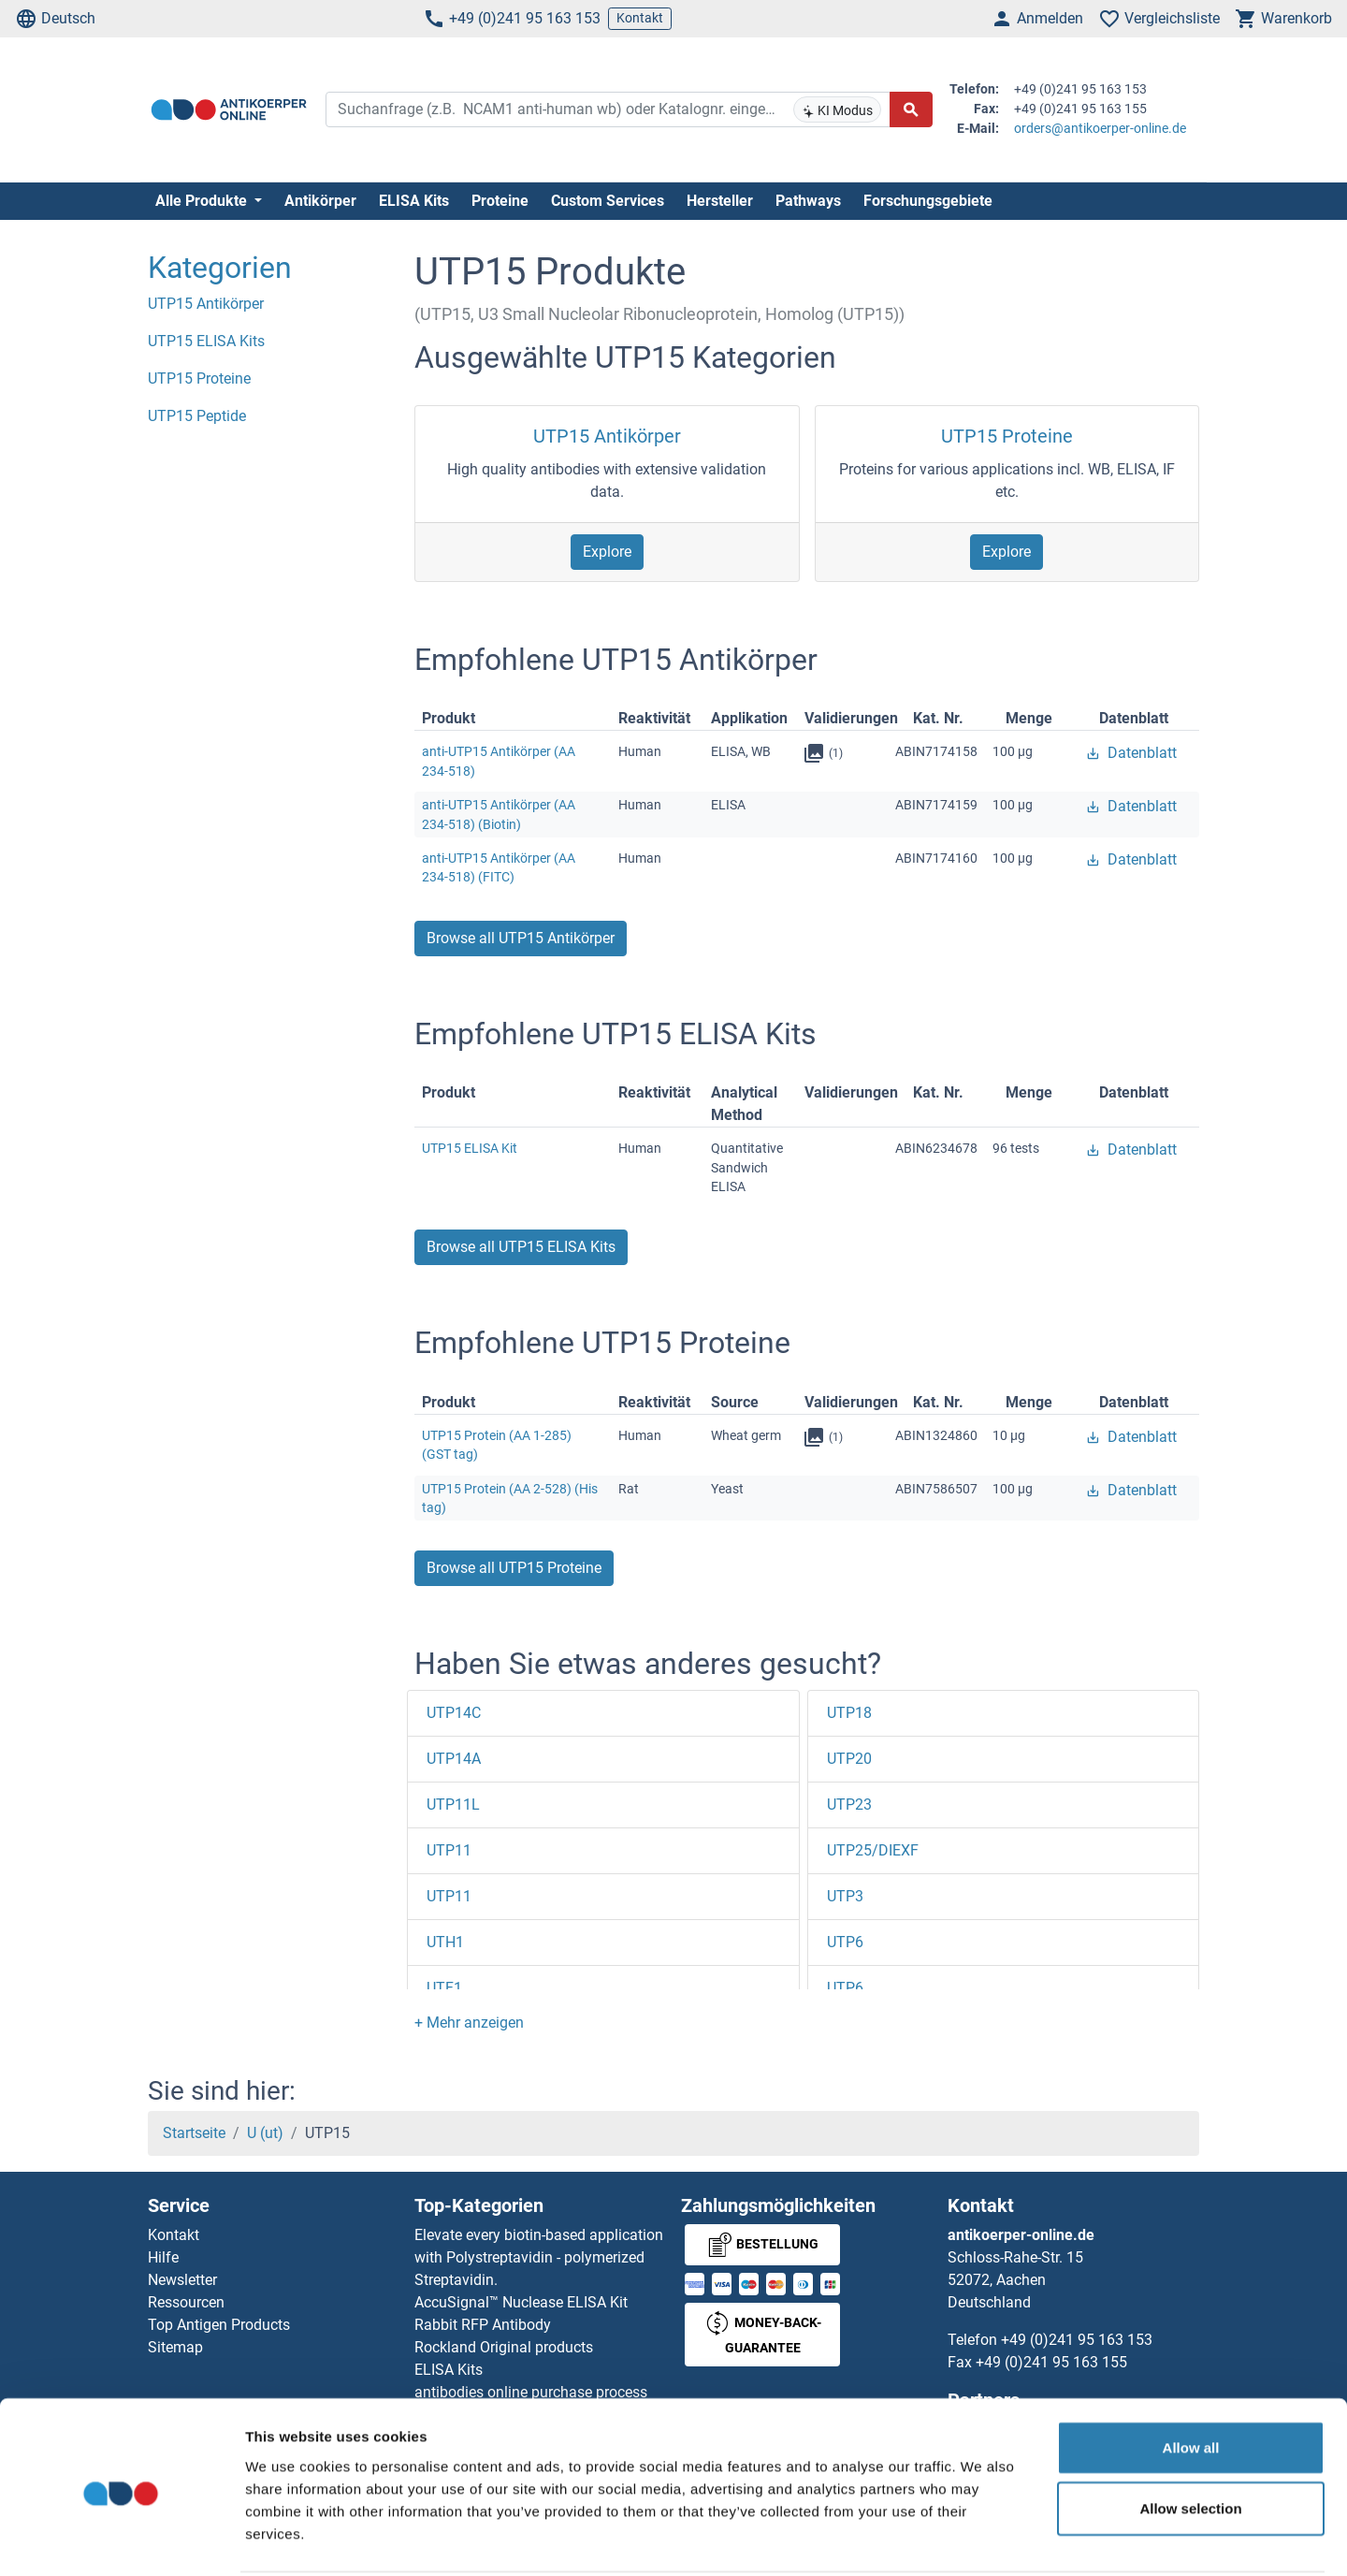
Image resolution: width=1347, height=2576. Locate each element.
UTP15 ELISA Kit (469, 1148)
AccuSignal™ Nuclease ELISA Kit (521, 2302)
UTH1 (445, 1942)
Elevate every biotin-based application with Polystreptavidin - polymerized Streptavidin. (538, 2257)
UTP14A (454, 1759)
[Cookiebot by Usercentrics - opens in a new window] (121, 2539)
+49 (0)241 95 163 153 (512, 18)
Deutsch (55, 18)
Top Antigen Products (219, 2325)
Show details (981, 2539)
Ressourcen (186, 2302)
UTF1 (444, 1988)
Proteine (500, 201)
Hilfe (163, 2257)
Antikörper (320, 201)
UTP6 (845, 1942)
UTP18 (849, 1713)
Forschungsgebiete (927, 201)
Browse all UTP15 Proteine (514, 1568)
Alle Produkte (203, 201)
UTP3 (845, 1896)
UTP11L (453, 1804)
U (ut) (265, 2133)
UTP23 (849, 1804)
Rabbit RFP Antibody (482, 2325)
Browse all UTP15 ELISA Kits (521, 1247)
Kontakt (639, 17)
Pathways (808, 201)
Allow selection (1190, 2439)
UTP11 (449, 1850)
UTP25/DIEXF (873, 1850)
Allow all (1191, 2377)
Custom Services (607, 201)
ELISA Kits (414, 201)
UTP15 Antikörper (607, 436)
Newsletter (182, 2280)
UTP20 (849, 1759)
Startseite (194, 2133)
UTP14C (454, 1713)
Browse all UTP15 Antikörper (521, 938)
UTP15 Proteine (1007, 436)
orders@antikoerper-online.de (1100, 128)
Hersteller (720, 201)
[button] (469, 2022)
